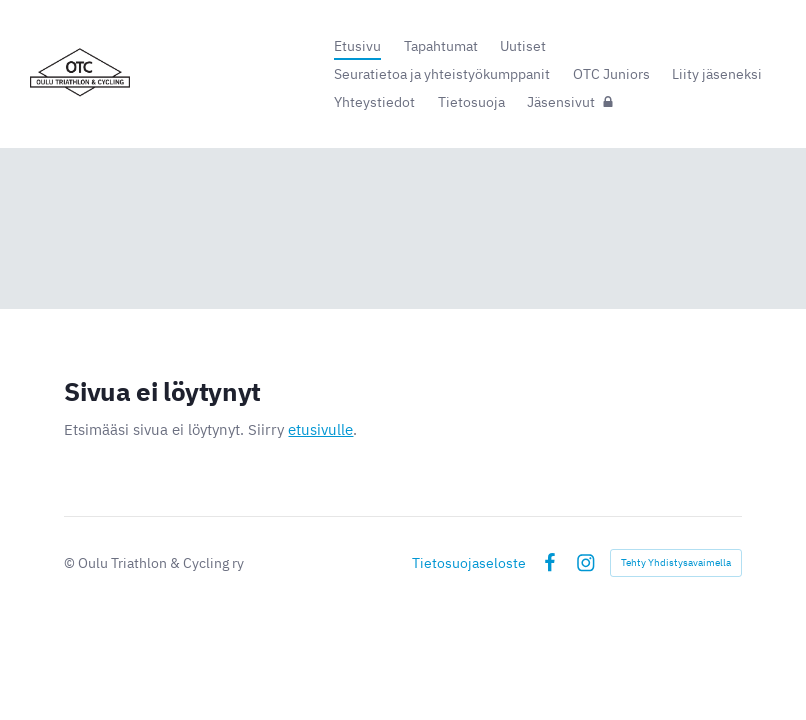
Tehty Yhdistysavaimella (676, 562)
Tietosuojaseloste (469, 563)
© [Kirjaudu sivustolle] (71, 563)
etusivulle (320, 429)
